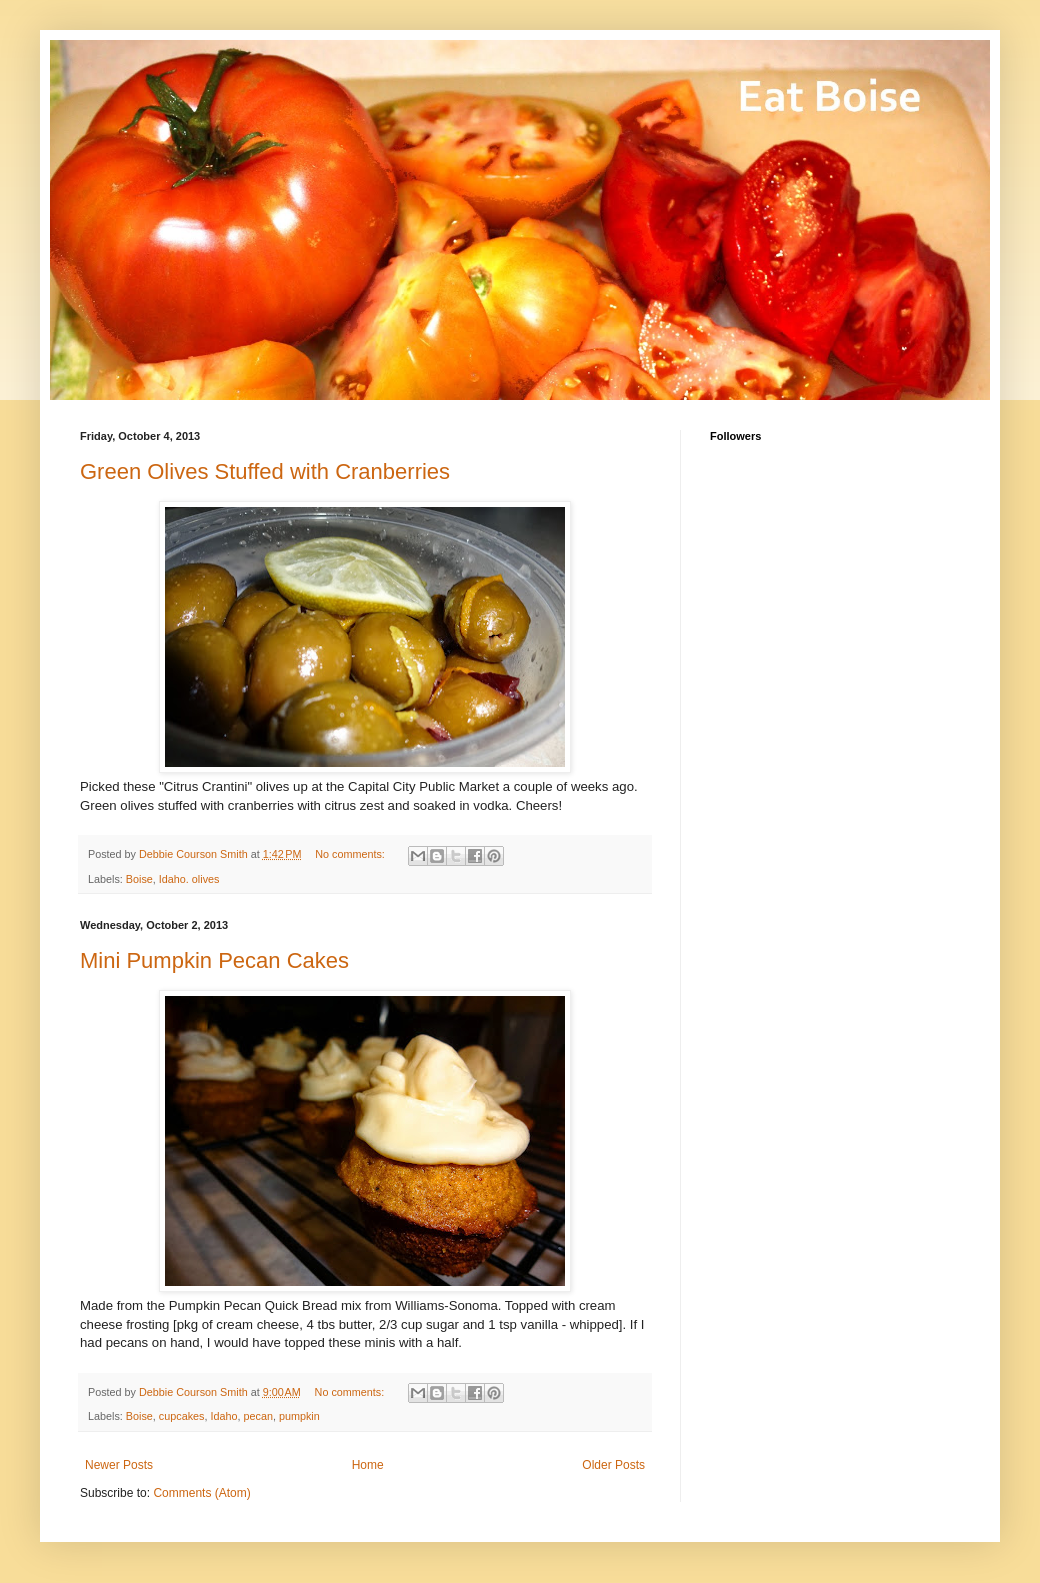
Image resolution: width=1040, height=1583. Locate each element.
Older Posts (613, 1465)
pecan (258, 1416)
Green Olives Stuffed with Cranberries (265, 471)
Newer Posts (119, 1465)
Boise (139, 879)
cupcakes (182, 1416)
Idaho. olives (189, 879)
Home (368, 1465)
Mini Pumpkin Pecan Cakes (214, 960)
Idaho (223, 1416)
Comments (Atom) (201, 1493)
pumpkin (299, 1416)
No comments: (351, 854)
